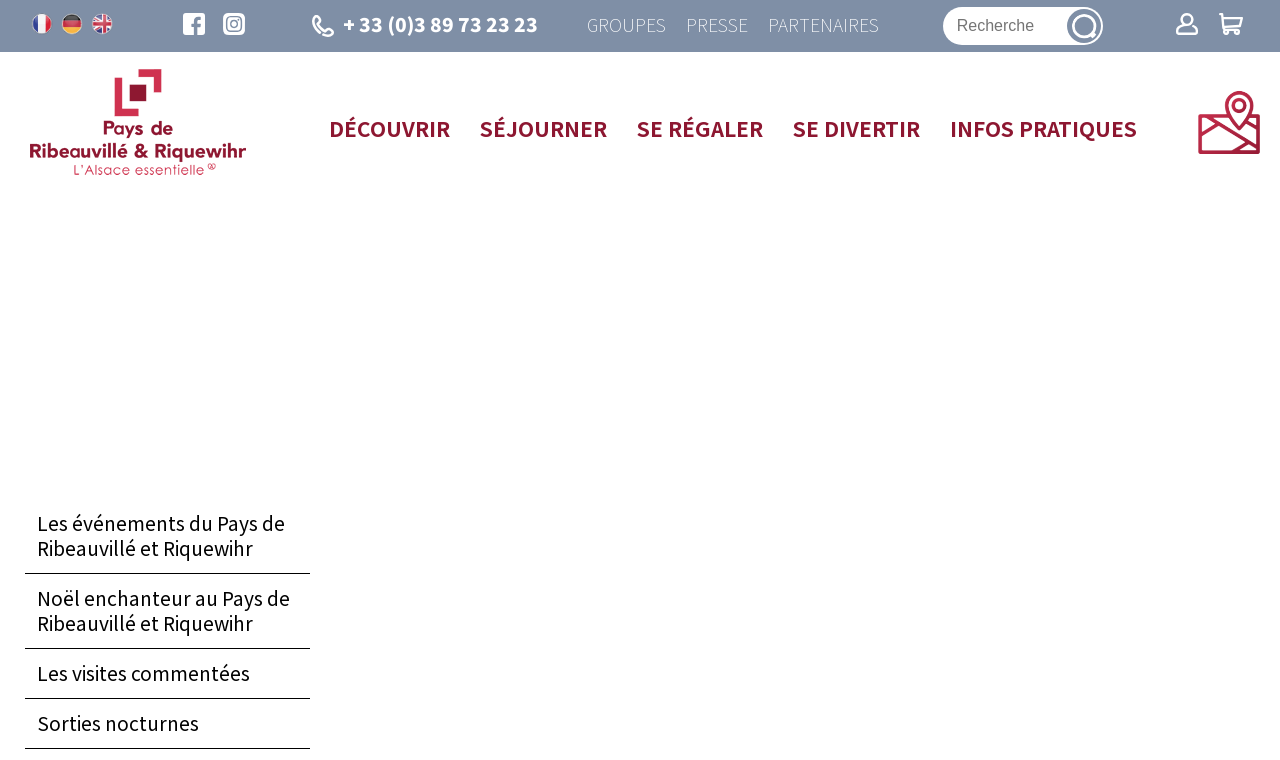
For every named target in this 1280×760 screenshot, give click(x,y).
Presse (717, 25)
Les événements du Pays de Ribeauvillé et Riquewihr (161, 535)
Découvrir (389, 128)
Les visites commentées (143, 673)
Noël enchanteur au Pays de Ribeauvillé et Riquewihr (163, 610)
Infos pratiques (1043, 128)
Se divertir (856, 128)
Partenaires (823, 25)
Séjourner (543, 128)
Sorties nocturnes (118, 723)
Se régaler (700, 128)
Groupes (626, 25)
